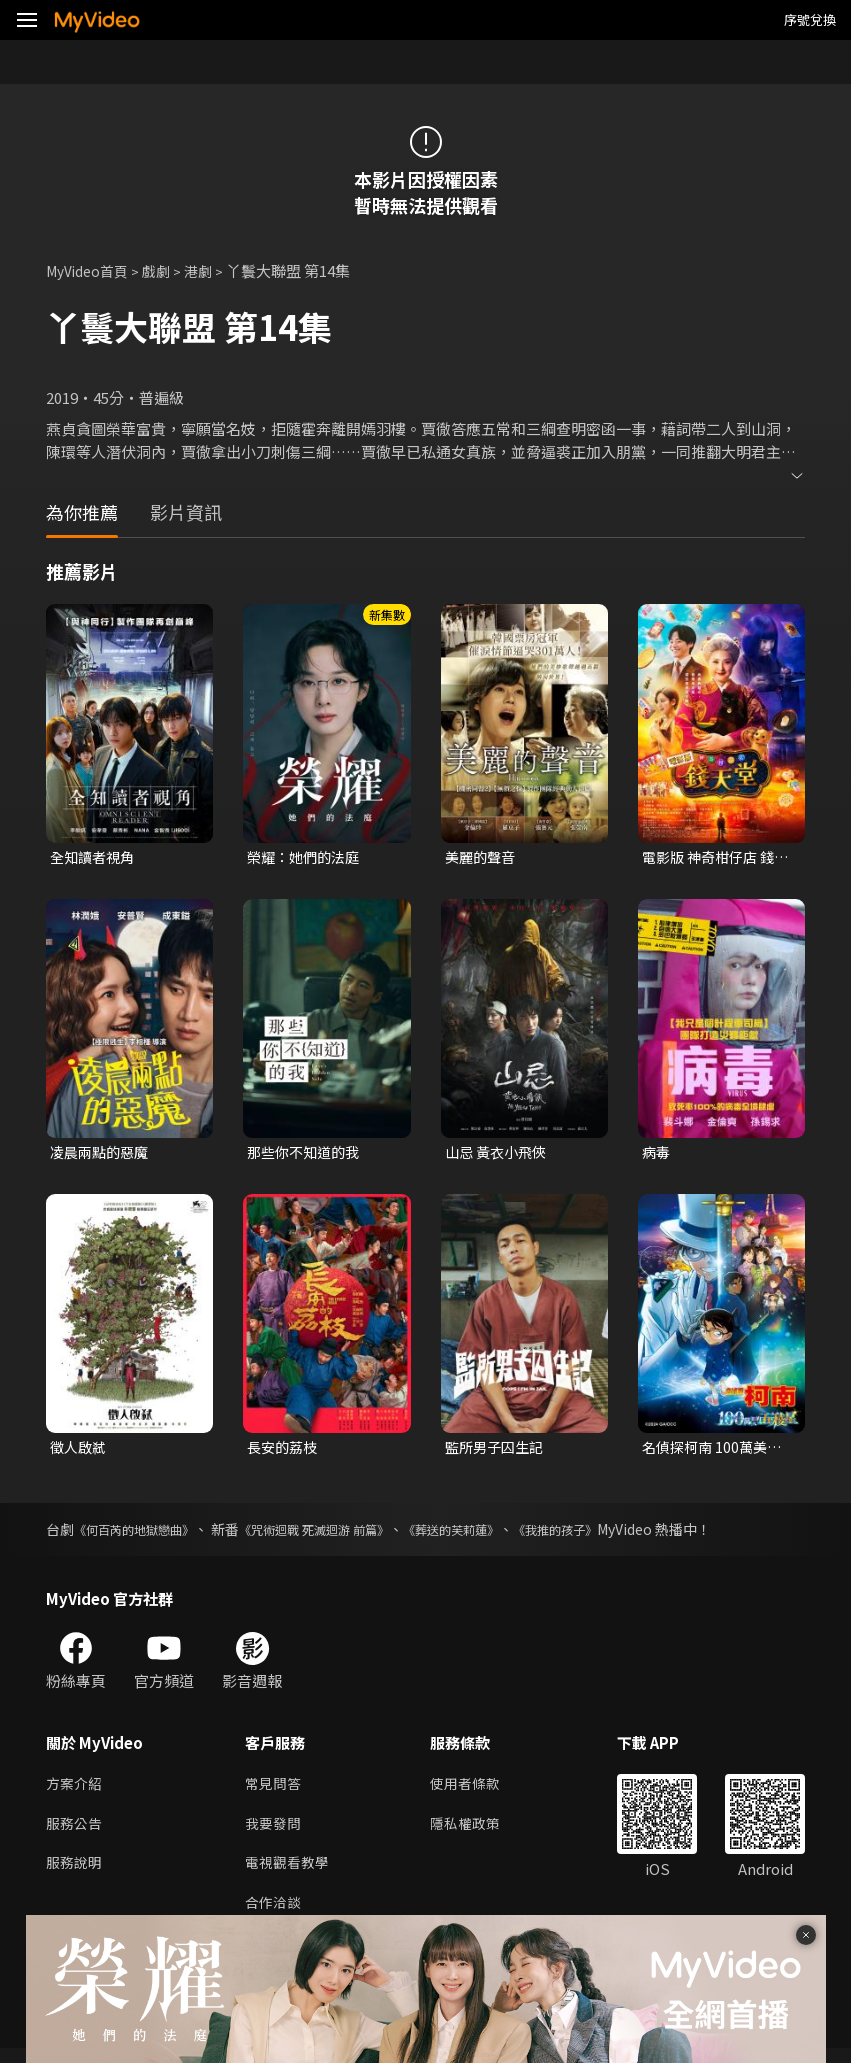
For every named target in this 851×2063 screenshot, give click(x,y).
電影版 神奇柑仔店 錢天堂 (712, 858)
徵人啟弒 (80, 1451)
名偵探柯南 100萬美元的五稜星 (715, 1452)
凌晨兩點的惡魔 (102, 1154)
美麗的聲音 (482, 857)
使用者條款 (473, 1790)
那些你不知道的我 (307, 1154)
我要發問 (275, 1832)
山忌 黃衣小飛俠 (499, 1154)
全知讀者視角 (95, 857)
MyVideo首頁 (91, 270)
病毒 (657, 1154)
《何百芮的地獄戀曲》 (144, 1535)
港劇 (210, 270)
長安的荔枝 (284, 1451)
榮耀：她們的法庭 (307, 857)
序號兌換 (810, 19)
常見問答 (275, 1790)
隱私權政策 (473, 1832)
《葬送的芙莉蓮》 (503, 1535)
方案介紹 (76, 1790)
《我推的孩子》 (622, 1535)
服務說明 (76, 1874)
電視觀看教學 (290, 1874)
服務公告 (76, 1832)
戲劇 (166, 270)
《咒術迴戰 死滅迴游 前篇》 (346, 1535)
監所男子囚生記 (497, 1451)
